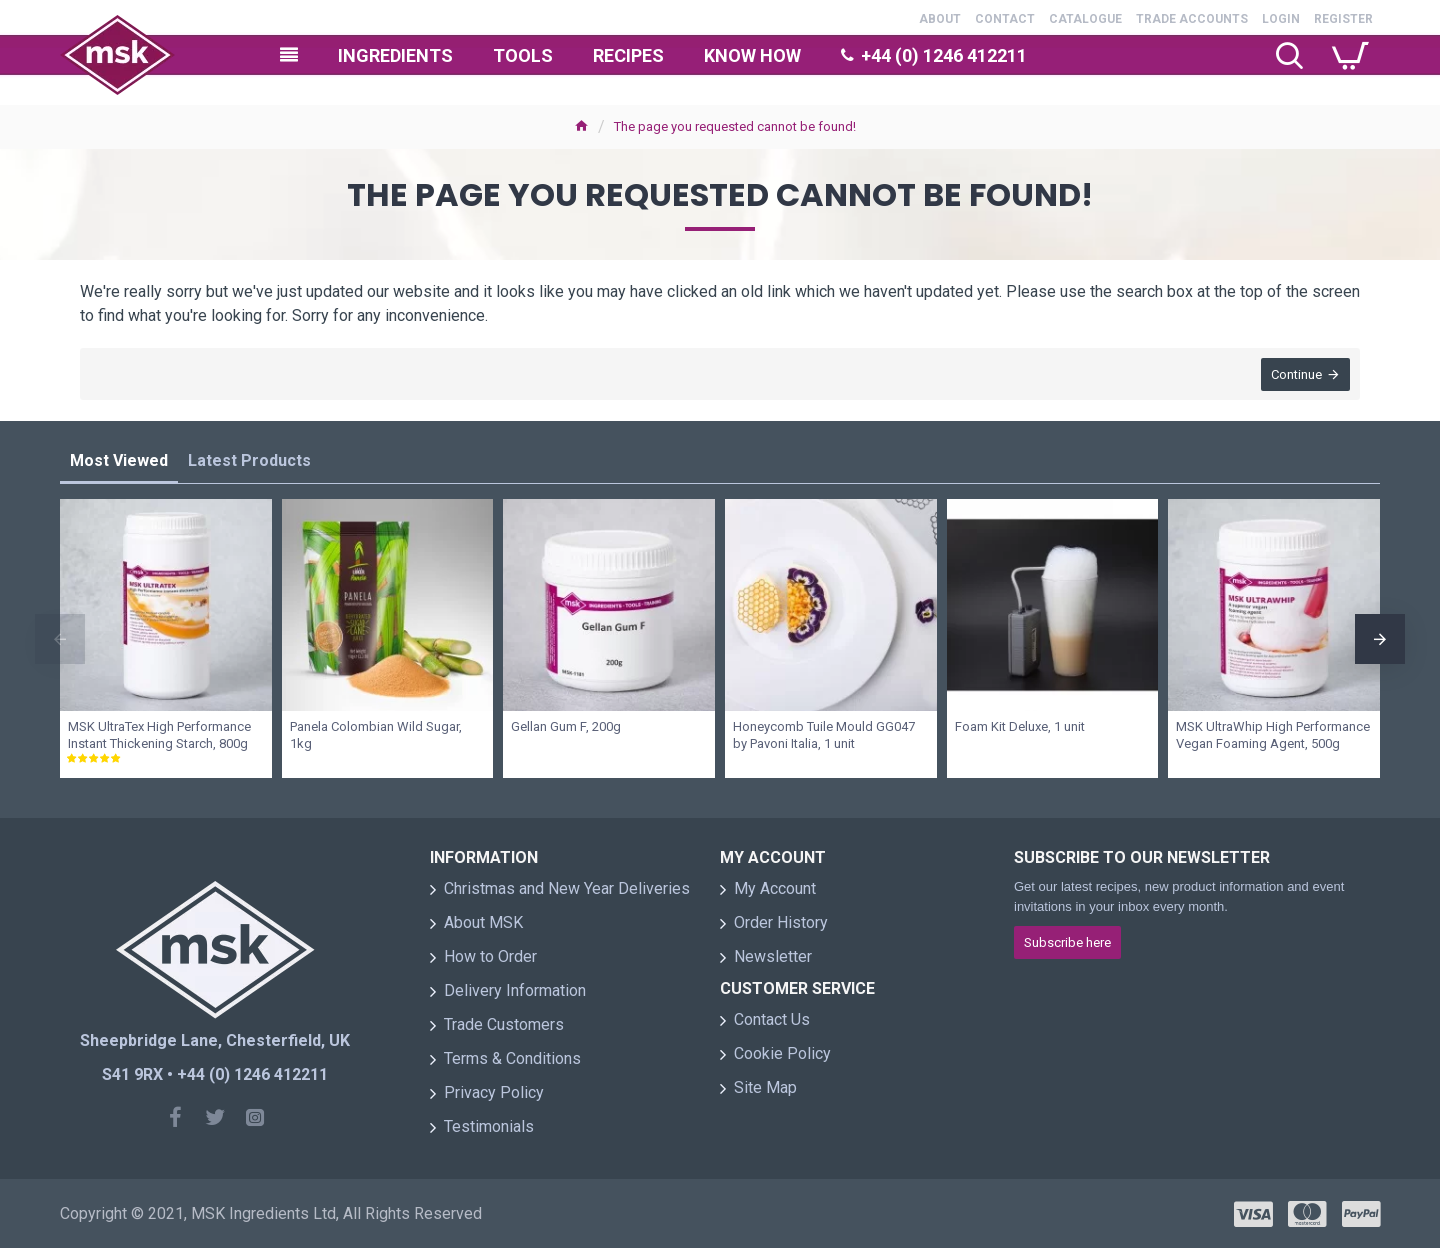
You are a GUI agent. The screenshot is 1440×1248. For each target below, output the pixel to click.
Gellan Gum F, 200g (566, 726)
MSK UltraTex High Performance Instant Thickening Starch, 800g (159, 735)
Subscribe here (1067, 942)
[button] (60, 639)
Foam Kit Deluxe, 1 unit (1020, 726)
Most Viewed (119, 460)
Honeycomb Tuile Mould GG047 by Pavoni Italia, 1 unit (824, 735)
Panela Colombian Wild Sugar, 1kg (376, 735)
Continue (1296, 374)
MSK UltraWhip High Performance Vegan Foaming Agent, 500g (1273, 735)
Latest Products (249, 460)
